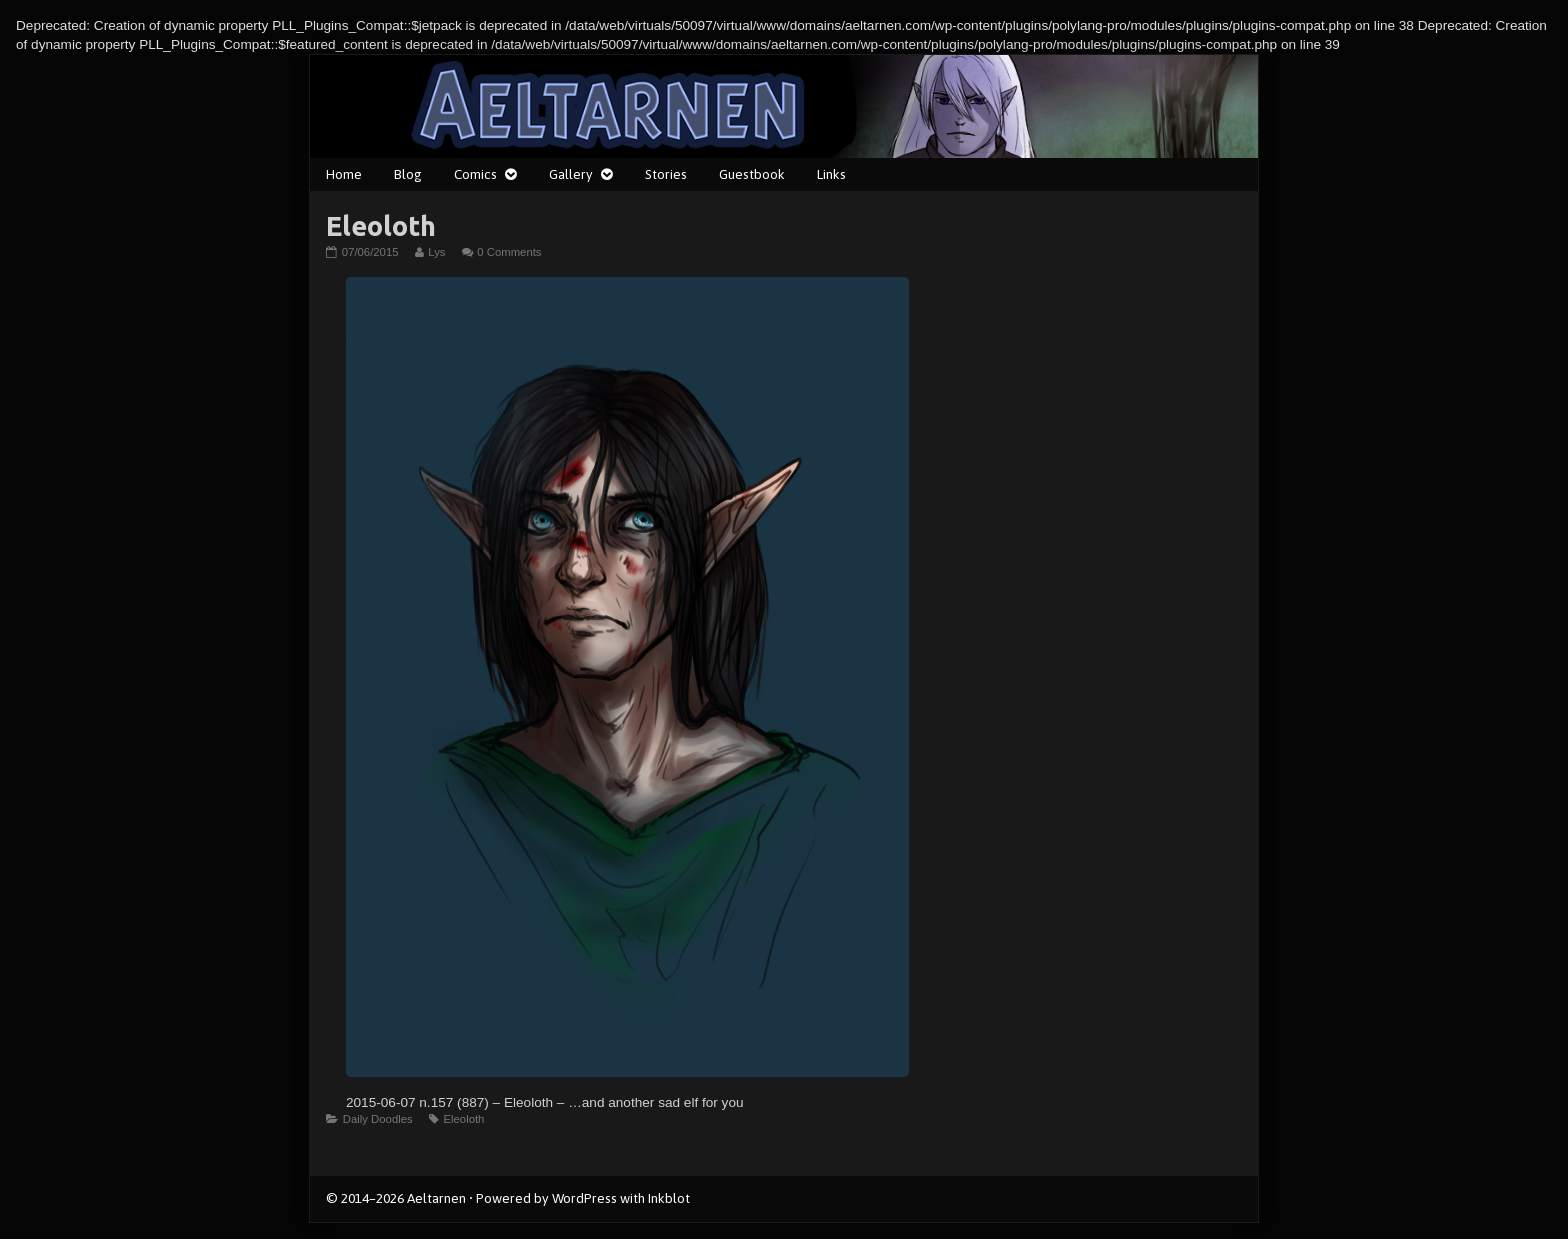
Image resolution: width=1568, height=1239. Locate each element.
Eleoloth (463, 1119)
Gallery (571, 174)
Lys (436, 252)
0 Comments (509, 252)
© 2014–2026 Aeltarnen (396, 1198)
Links (831, 174)
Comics (475, 174)
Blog (408, 174)
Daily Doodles (378, 1119)
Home (344, 174)
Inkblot (669, 1198)
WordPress (584, 1198)
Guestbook (752, 174)
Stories (666, 174)
